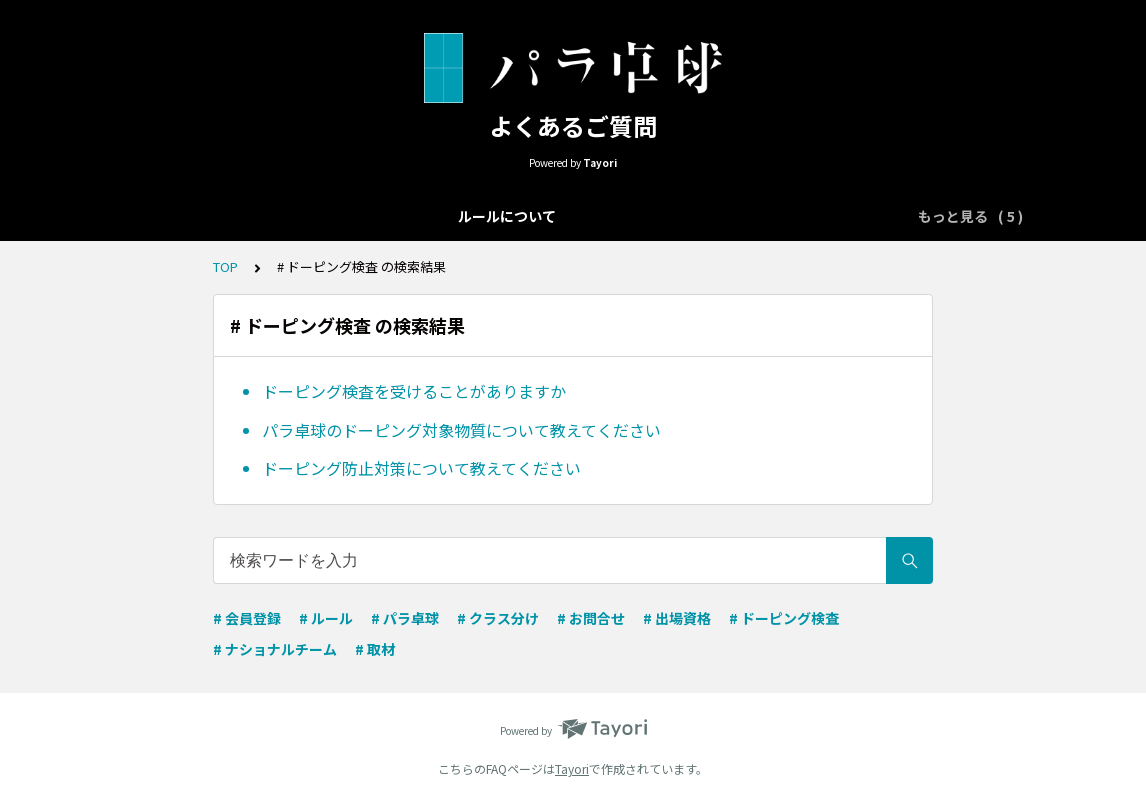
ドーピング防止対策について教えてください (421, 468)
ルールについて (185, 216)
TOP (225, 266)
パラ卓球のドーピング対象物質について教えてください (461, 430)
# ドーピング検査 (784, 618)
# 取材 (375, 649)
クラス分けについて (507, 216)
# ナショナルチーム (275, 649)
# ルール (326, 618)
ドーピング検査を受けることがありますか (414, 391)
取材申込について (822, 216)
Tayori (572, 768)
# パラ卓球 (405, 618)
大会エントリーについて (339, 216)
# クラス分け (498, 618)
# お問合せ (591, 618)
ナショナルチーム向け (668, 216)
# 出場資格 (677, 618)
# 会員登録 (247, 618)
